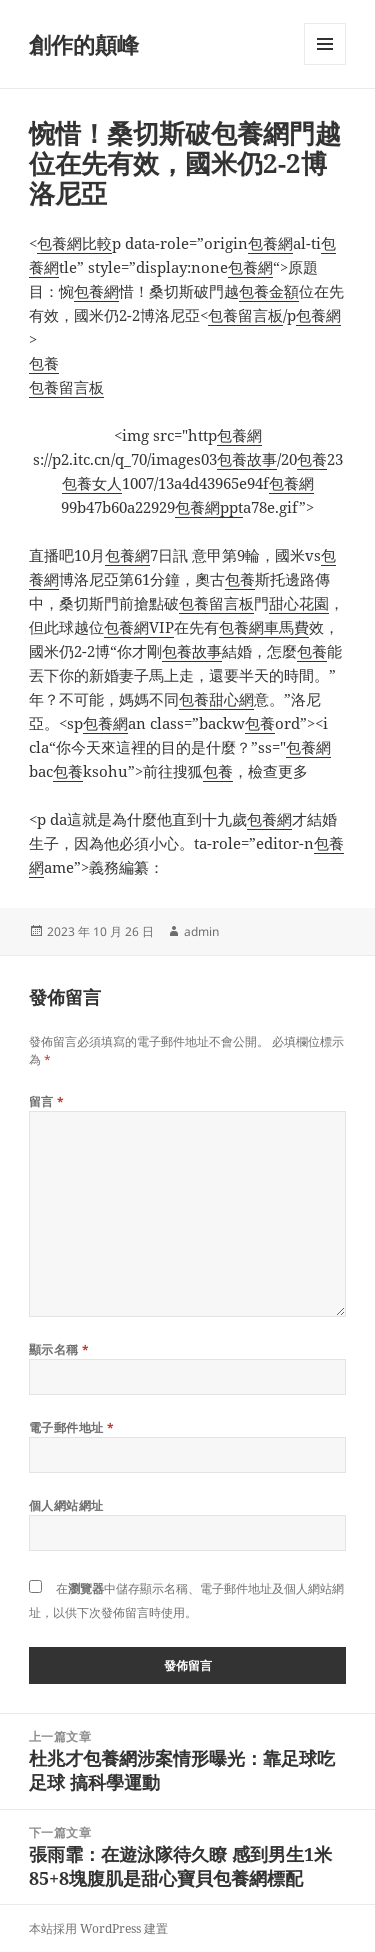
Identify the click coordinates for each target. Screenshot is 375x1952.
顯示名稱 (59, 1349)
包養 (44, 363)
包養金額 (269, 291)
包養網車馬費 (264, 627)
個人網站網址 (66, 1505)
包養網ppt (209, 507)
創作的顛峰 (84, 44)
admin (201, 931)
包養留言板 (245, 315)
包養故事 (247, 459)
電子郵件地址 (72, 1427)
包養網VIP (139, 627)
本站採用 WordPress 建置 (98, 1928)
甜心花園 (299, 603)
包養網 (270, 243)
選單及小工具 (325, 64)
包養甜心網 (216, 699)
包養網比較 (74, 243)
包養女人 (92, 483)
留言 (47, 1101)
